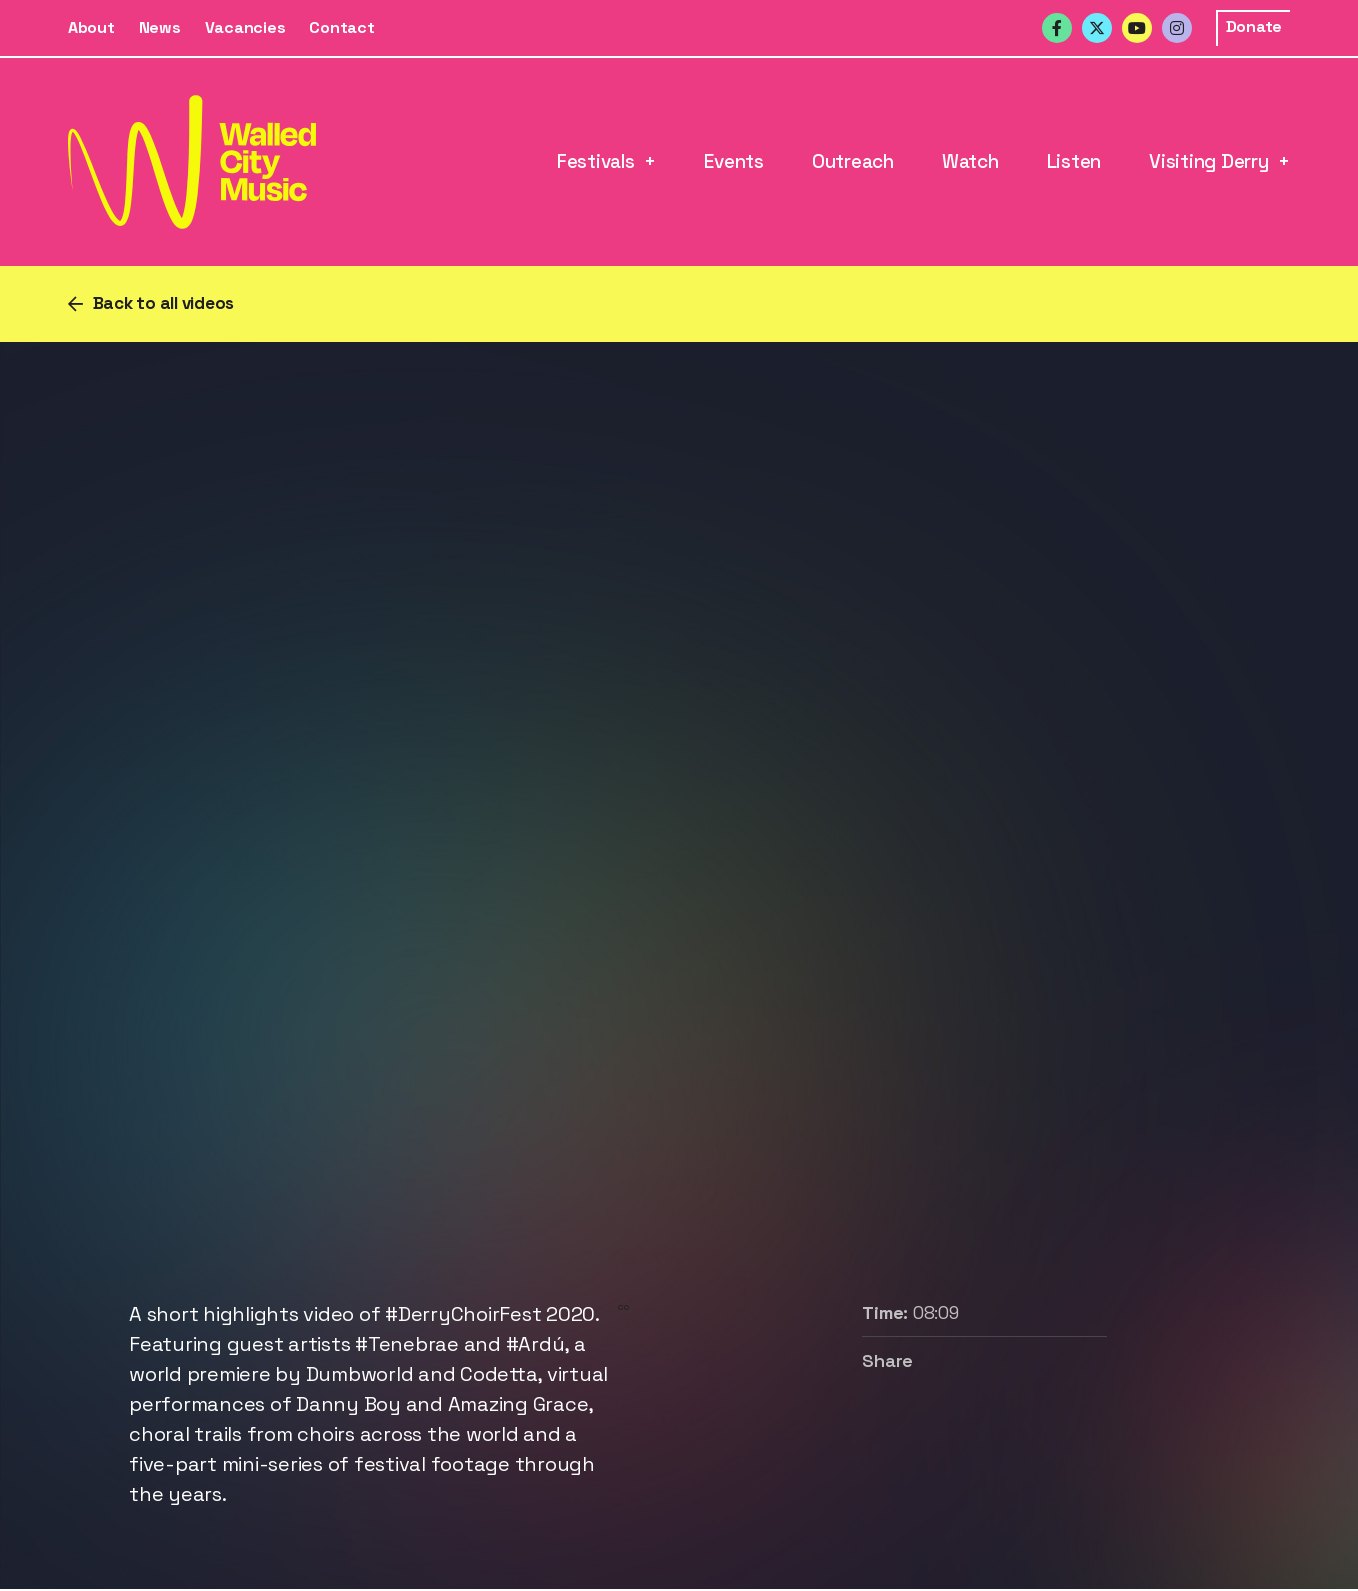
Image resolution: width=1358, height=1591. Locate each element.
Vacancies (245, 27)
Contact (341, 27)
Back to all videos (164, 303)
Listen (1074, 161)
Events (734, 161)
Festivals (596, 161)
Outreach (853, 161)
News (160, 27)
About (91, 27)
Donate (1254, 26)
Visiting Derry (1209, 161)
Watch (970, 161)
